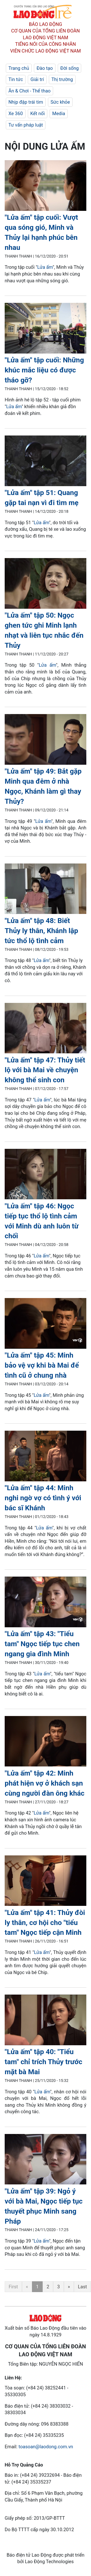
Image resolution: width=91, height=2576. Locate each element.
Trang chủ (18, 68)
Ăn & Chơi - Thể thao (29, 91)
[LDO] (45, 186)
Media (58, 113)
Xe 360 (15, 113)
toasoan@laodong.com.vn (45, 2446)
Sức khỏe (60, 102)
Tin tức (15, 79)
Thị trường (62, 79)
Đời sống (69, 68)
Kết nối (37, 113)
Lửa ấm (45, 267)
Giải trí (37, 79)
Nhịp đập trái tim (25, 102)
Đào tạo (44, 68)
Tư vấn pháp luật (25, 125)
